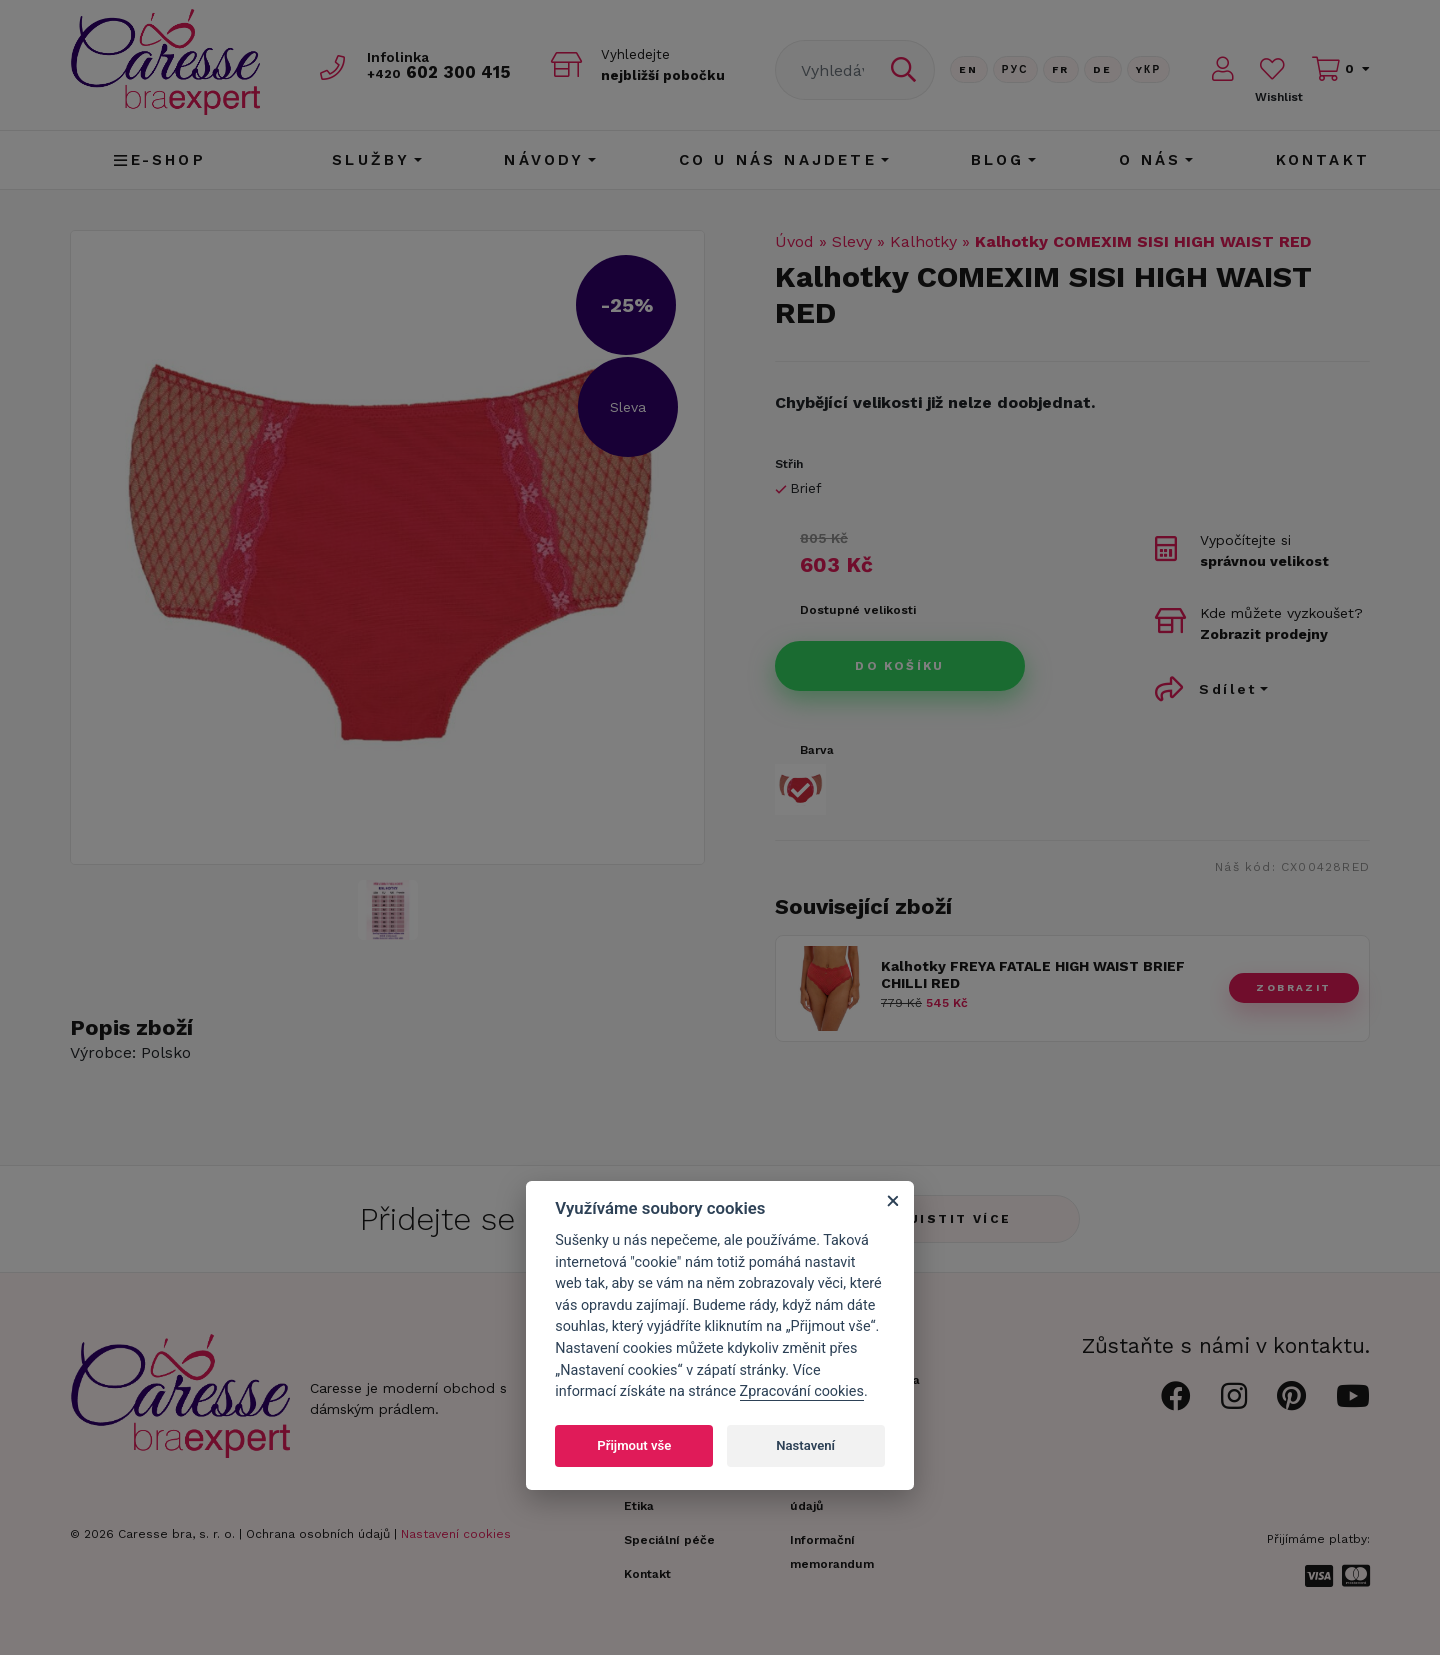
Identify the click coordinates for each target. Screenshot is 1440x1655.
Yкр (1149, 69)
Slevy (852, 241)
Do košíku (900, 666)
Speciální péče (669, 1540)
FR (1061, 69)
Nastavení (805, 1445)
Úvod (794, 241)
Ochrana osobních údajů (318, 1534)
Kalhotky (923, 241)
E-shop (159, 160)
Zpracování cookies (802, 1391)
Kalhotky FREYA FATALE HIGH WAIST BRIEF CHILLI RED (1033, 974)
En (969, 69)
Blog (998, 160)
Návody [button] (544, 160)
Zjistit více (955, 1219)
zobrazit (1293, 987)
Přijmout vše (634, 1445)
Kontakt (1323, 160)
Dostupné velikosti (858, 610)
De (1103, 69)
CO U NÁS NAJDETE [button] (778, 160)
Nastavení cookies (456, 1534)
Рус (1015, 69)
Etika (639, 1506)
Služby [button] (371, 160)
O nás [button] (1150, 160)
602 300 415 (441, 71)
